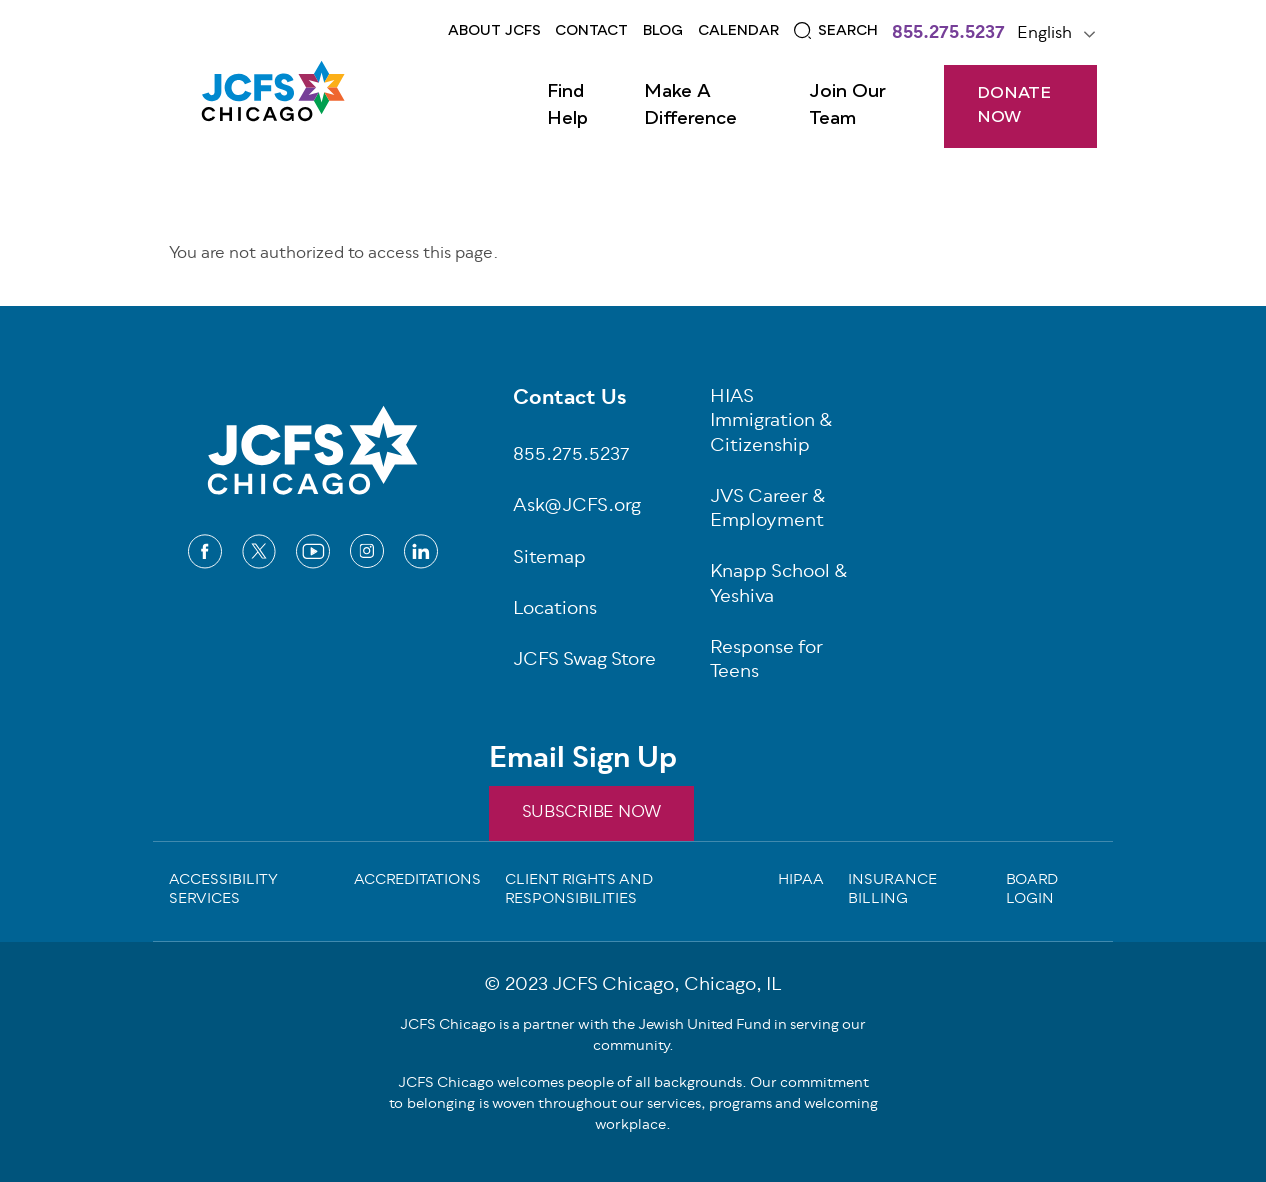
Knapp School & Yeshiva (779, 586)
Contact (591, 31)
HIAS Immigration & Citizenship (771, 423)
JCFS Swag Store (584, 661)
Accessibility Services (223, 891)
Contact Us (570, 400)
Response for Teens (766, 662)
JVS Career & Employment (768, 511)
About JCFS (494, 31)
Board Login (1032, 891)
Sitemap (549, 559)
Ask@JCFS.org (577, 507)
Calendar (738, 31)
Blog (663, 31)
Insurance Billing (892, 891)
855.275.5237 (948, 35)
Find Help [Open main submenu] (567, 105)
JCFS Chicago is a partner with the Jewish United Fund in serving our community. (633, 1036)
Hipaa (801, 882)
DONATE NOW (1014, 106)
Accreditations (417, 882)
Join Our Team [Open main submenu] (847, 105)
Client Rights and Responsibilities (579, 891)
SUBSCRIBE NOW (591, 813)
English (1044, 34)
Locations (555, 610)
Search (848, 31)
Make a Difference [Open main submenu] (690, 105)
